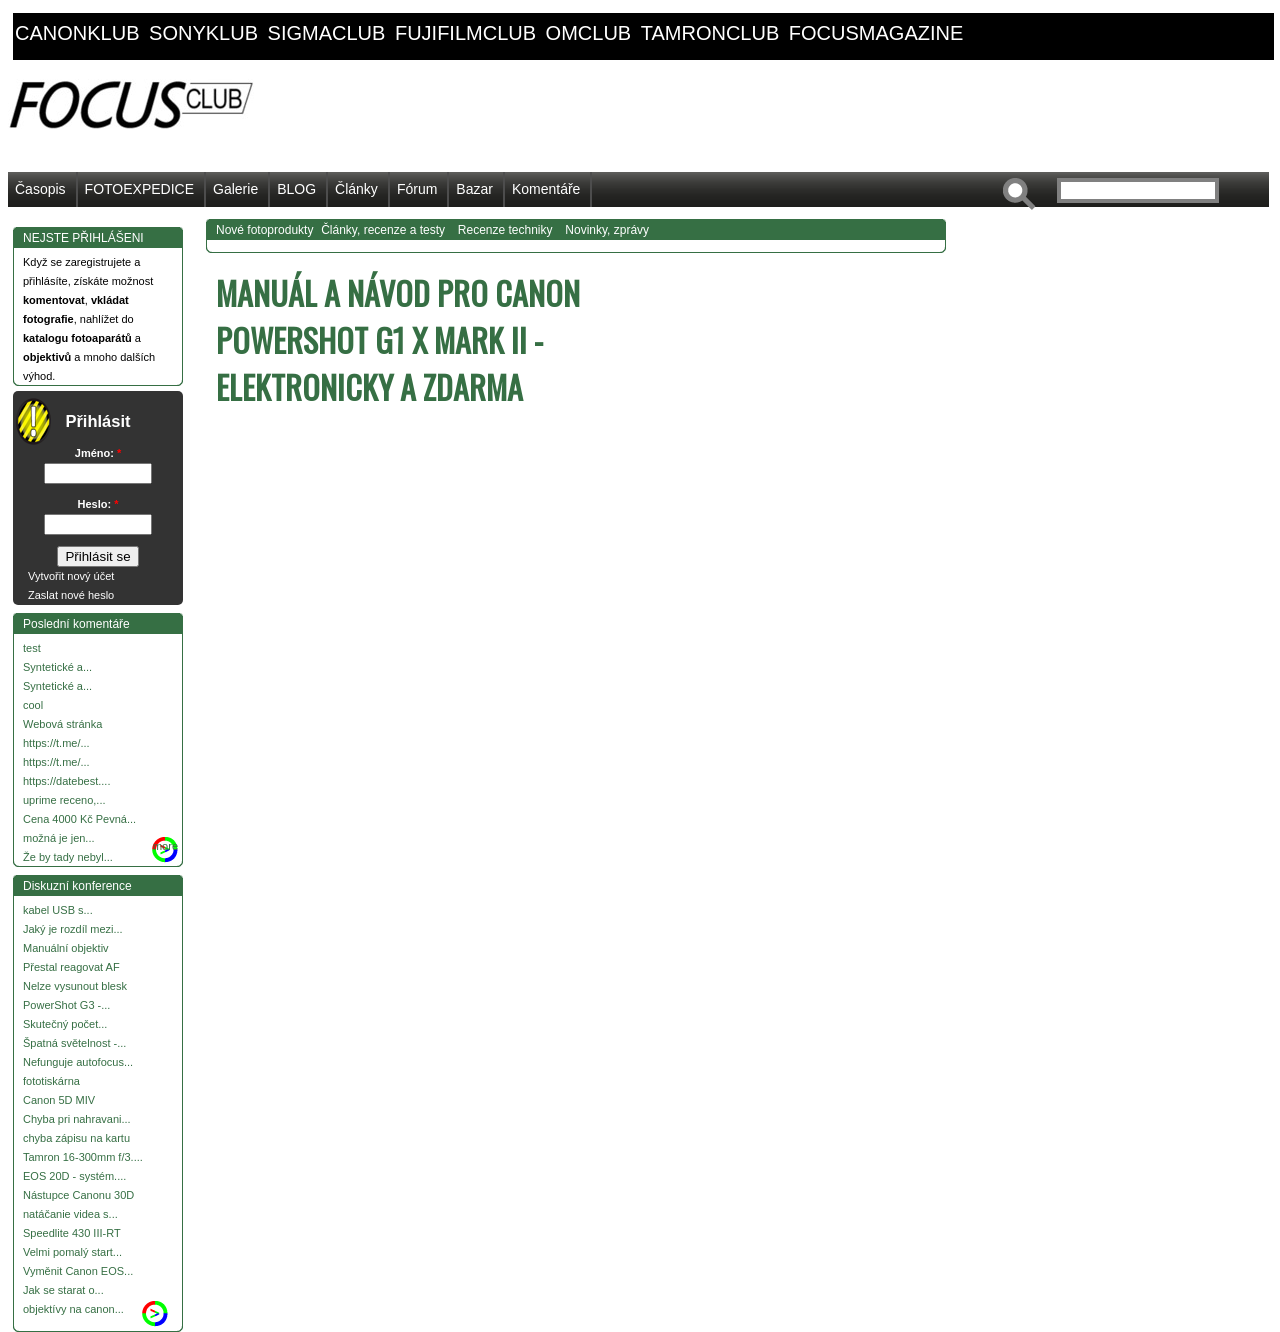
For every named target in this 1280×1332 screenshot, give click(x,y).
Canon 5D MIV (59, 1100)
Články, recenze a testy (383, 230)
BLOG (296, 189)
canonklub (77, 33)
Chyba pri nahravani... (77, 1119)
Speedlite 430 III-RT (72, 1233)
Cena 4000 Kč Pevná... (79, 819)
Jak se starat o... (63, 1290)
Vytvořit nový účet (71, 576)
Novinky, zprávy (607, 230)
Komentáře (546, 189)
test (32, 648)
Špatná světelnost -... (74, 1043)
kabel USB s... (58, 910)
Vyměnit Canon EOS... (78, 1271)
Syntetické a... (57, 667)
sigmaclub (327, 33)
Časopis (40, 189)
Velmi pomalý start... (72, 1252)
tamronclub (710, 33)
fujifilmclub (465, 33)
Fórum (417, 189)
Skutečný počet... (65, 1024)
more (165, 846)
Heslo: (98, 504)
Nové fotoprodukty (264, 230)
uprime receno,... (64, 800)
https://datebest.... (66, 781)
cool (33, 705)
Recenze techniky (505, 230)
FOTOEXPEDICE (139, 189)
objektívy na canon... (73, 1309)
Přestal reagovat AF (71, 967)
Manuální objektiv (66, 948)
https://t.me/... (56, 743)
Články (356, 189)
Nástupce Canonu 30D (78, 1195)
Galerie (235, 189)
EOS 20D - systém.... (74, 1176)
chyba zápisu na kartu (76, 1138)
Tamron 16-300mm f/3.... (83, 1157)
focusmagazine (876, 33)
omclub (589, 33)
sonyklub (203, 33)
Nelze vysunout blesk (75, 986)
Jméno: (98, 453)
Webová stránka (62, 724)
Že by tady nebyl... (68, 857)
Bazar (474, 189)
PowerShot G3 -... (66, 1005)
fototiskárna (51, 1081)
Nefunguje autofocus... (78, 1062)
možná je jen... (59, 838)
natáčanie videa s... (70, 1214)
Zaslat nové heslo (71, 595)
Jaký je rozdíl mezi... (73, 929)
